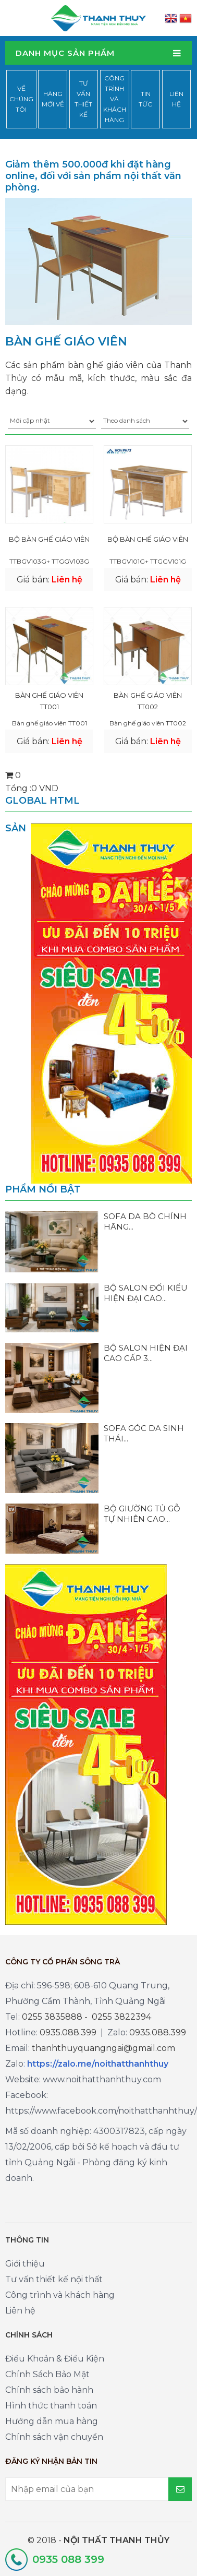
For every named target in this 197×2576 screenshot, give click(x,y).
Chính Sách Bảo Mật (47, 2374)
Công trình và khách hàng (114, 99)
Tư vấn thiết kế (83, 98)
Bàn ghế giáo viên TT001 (49, 701)
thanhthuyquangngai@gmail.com (103, 2048)
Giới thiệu (25, 2264)
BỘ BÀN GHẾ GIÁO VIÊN (49, 539)
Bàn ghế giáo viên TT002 (148, 701)
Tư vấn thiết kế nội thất (54, 2279)
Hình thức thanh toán (51, 2406)
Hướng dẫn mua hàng (51, 2421)
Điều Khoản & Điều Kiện (54, 2359)
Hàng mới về (53, 99)
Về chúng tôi (21, 99)
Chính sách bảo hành (49, 2390)
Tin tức (145, 99)
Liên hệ (176, 99)
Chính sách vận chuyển (54, 2437)
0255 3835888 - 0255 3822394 (86, 2017)
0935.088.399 (68, 2032)
